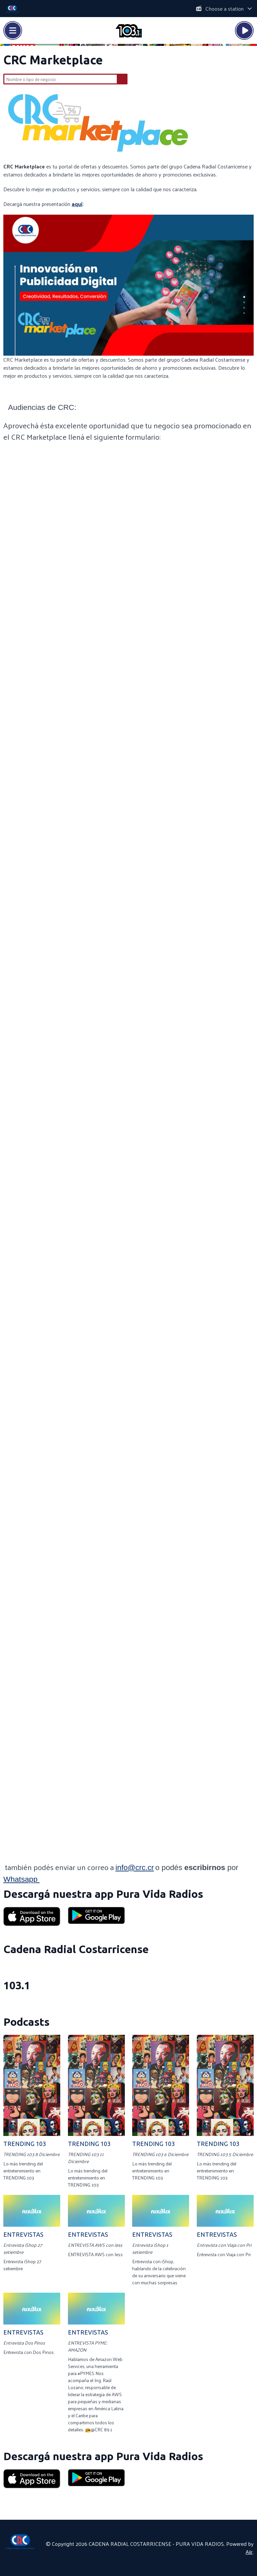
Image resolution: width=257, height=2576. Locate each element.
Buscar (122, 79)
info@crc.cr (134, 1867)
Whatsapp (21, 1879)
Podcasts (26, 2022)
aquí (77, 204)
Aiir (249, 2552)
